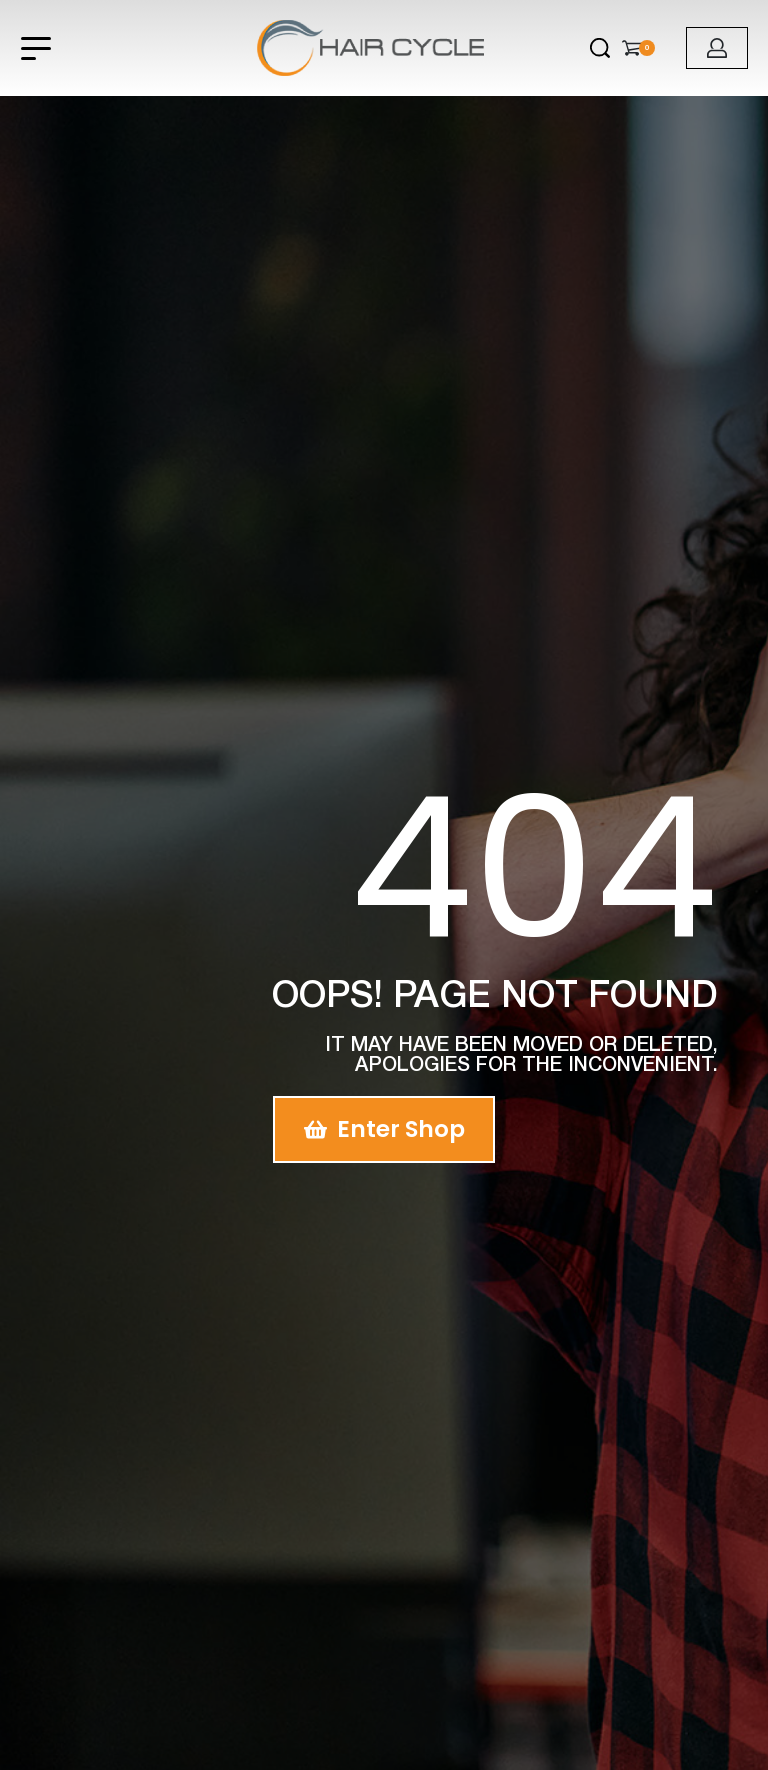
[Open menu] (36, 48)
